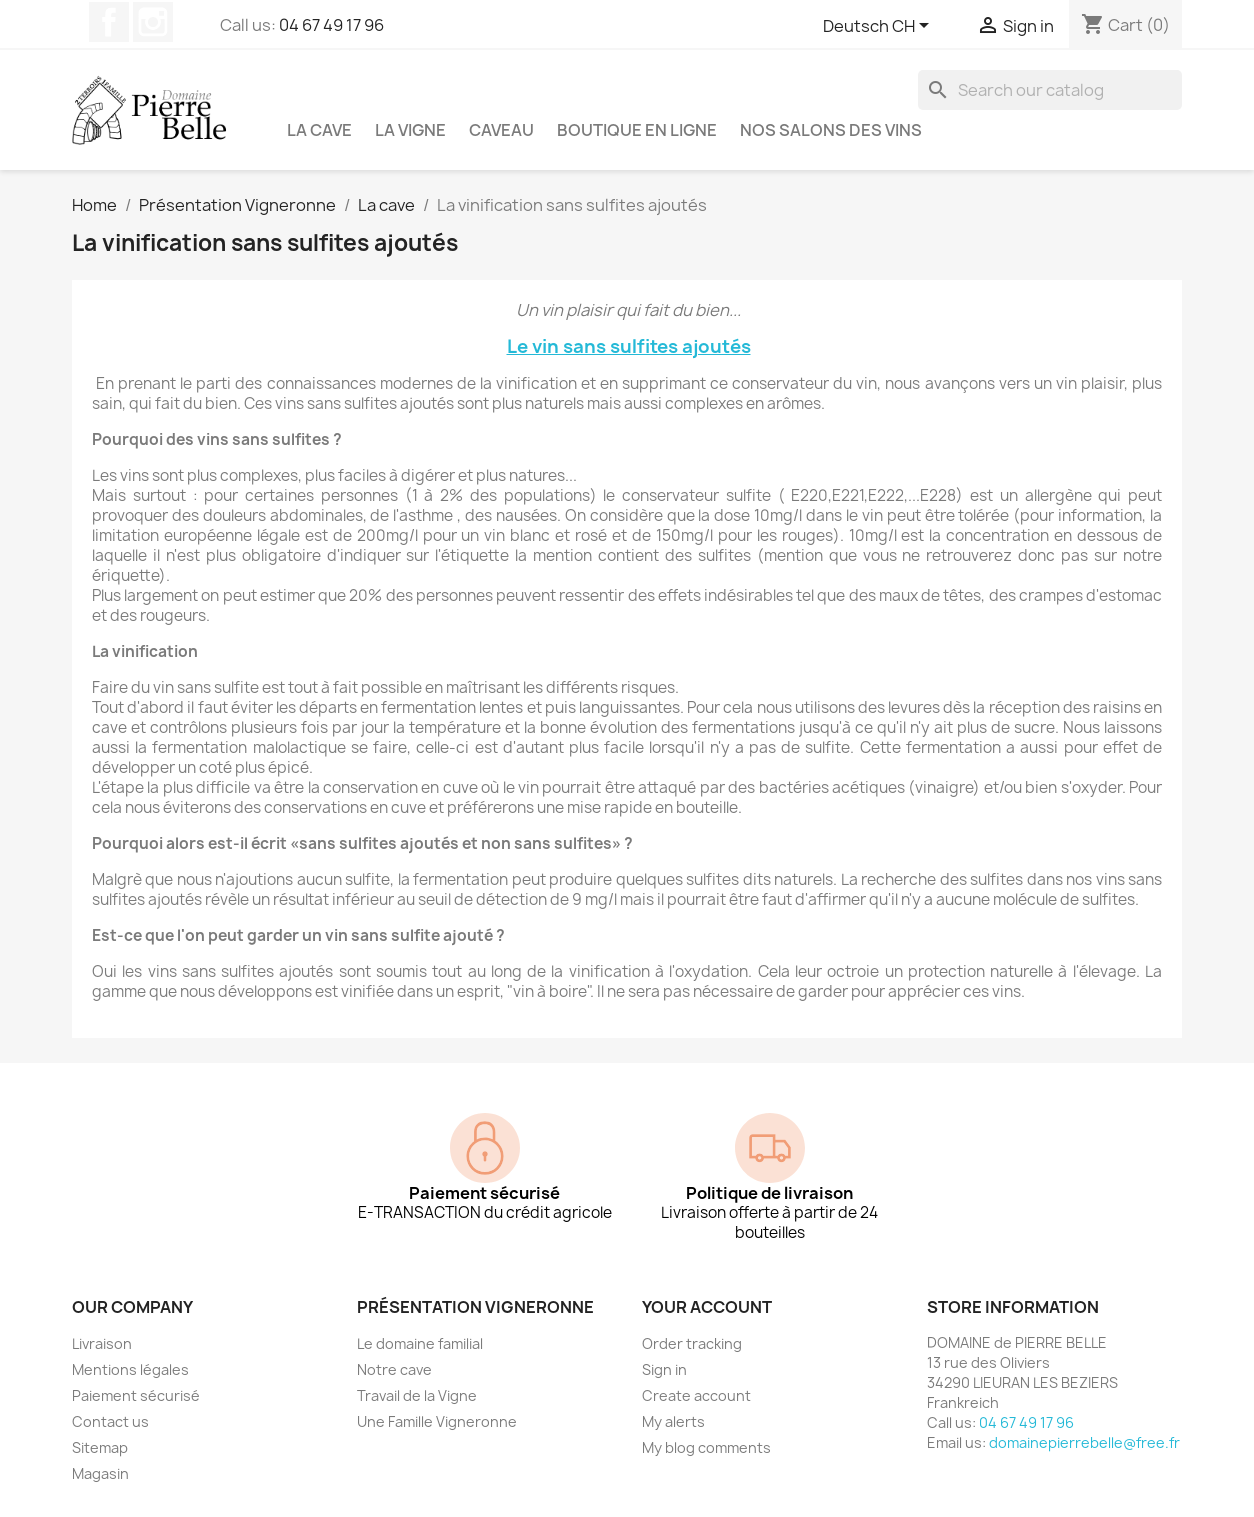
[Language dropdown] (879, 27)
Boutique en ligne (637, 130)
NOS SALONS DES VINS (831, 130)
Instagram (153, 22)
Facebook (109, 22)
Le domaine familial (420, 1343)
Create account (696, 1395)
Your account (707, 1307)
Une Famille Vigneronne (437, 1421)
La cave (319, 130)
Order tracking (692, 1343)
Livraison (102, 1343)
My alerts (673, 1421)
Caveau (501, 130)
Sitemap (100, 1447)
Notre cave (394, 1369)
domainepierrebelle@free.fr (1084, 1442)
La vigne (410, 130)
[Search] (1050, 90)
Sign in (664, 1369)
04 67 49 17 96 (331, 25)
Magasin (100, 1473)
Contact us (110, 1421)
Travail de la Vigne (417, 1395)
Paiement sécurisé (136, 1395)
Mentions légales (130, 1369)
